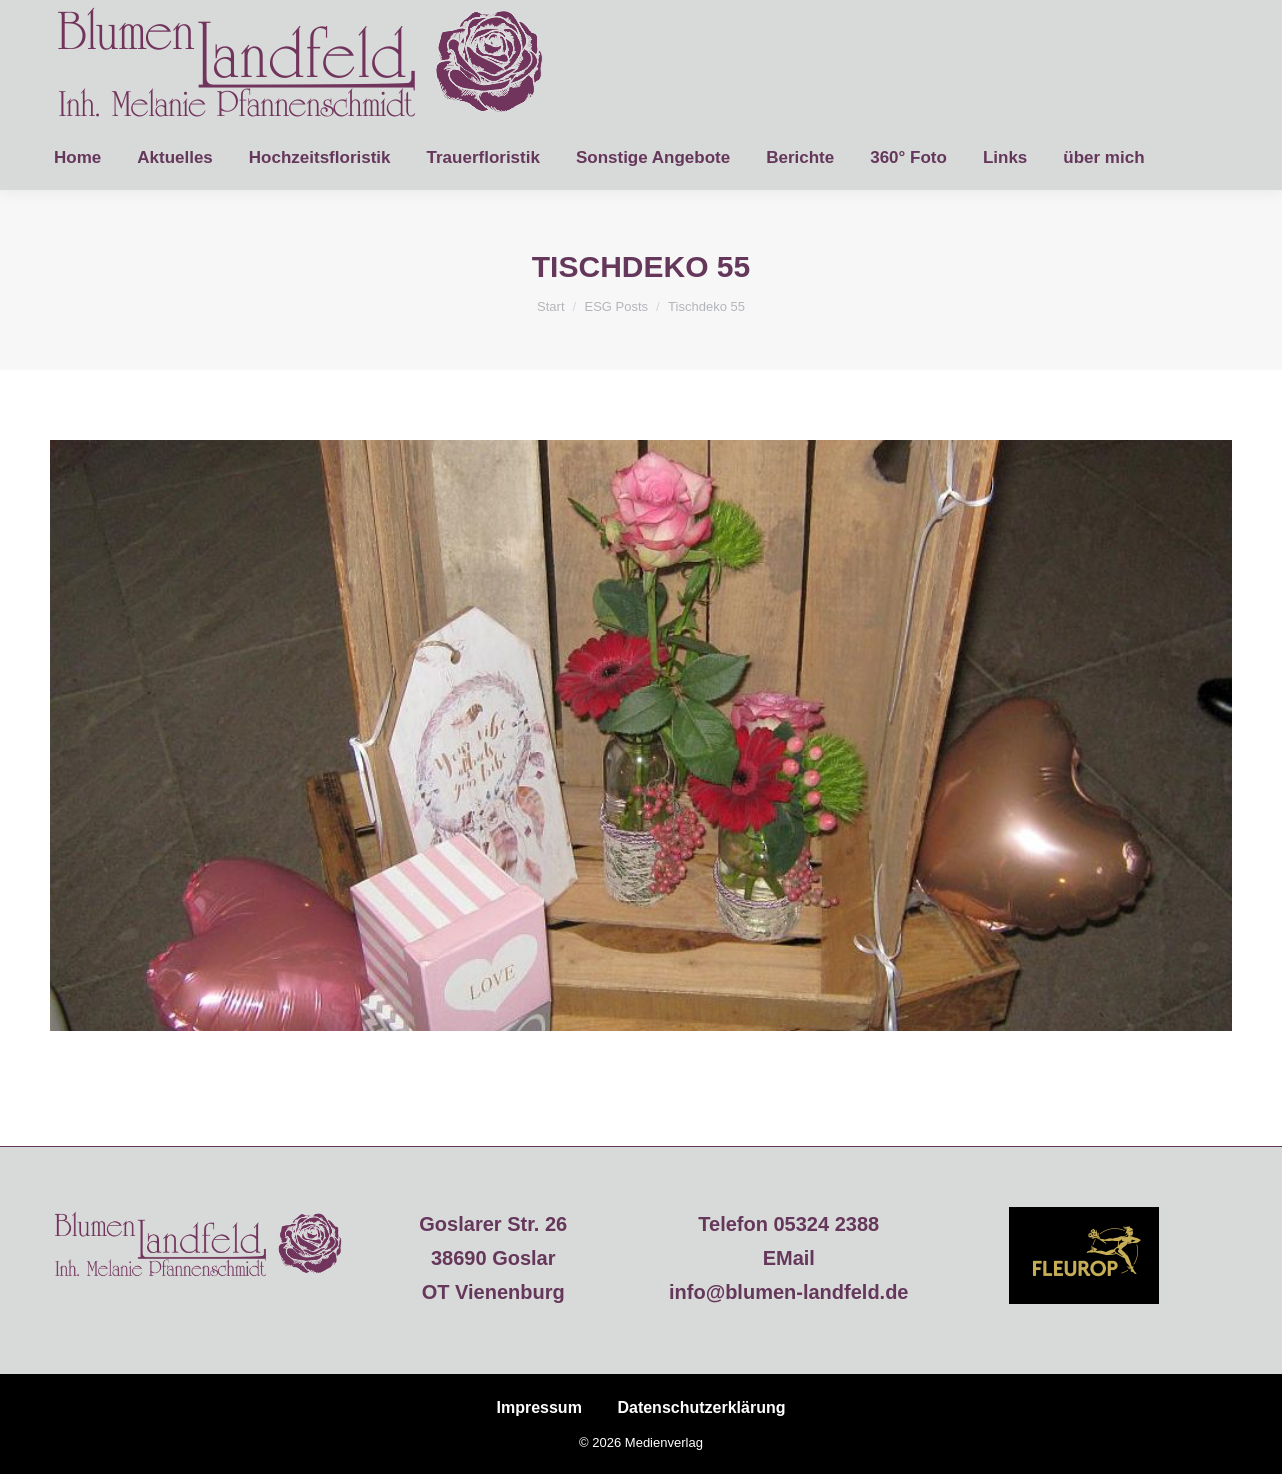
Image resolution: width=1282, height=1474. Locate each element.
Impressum (539, 1407)
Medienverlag (664, 1442)
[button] (44, 1430)
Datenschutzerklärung (701, 1407)
